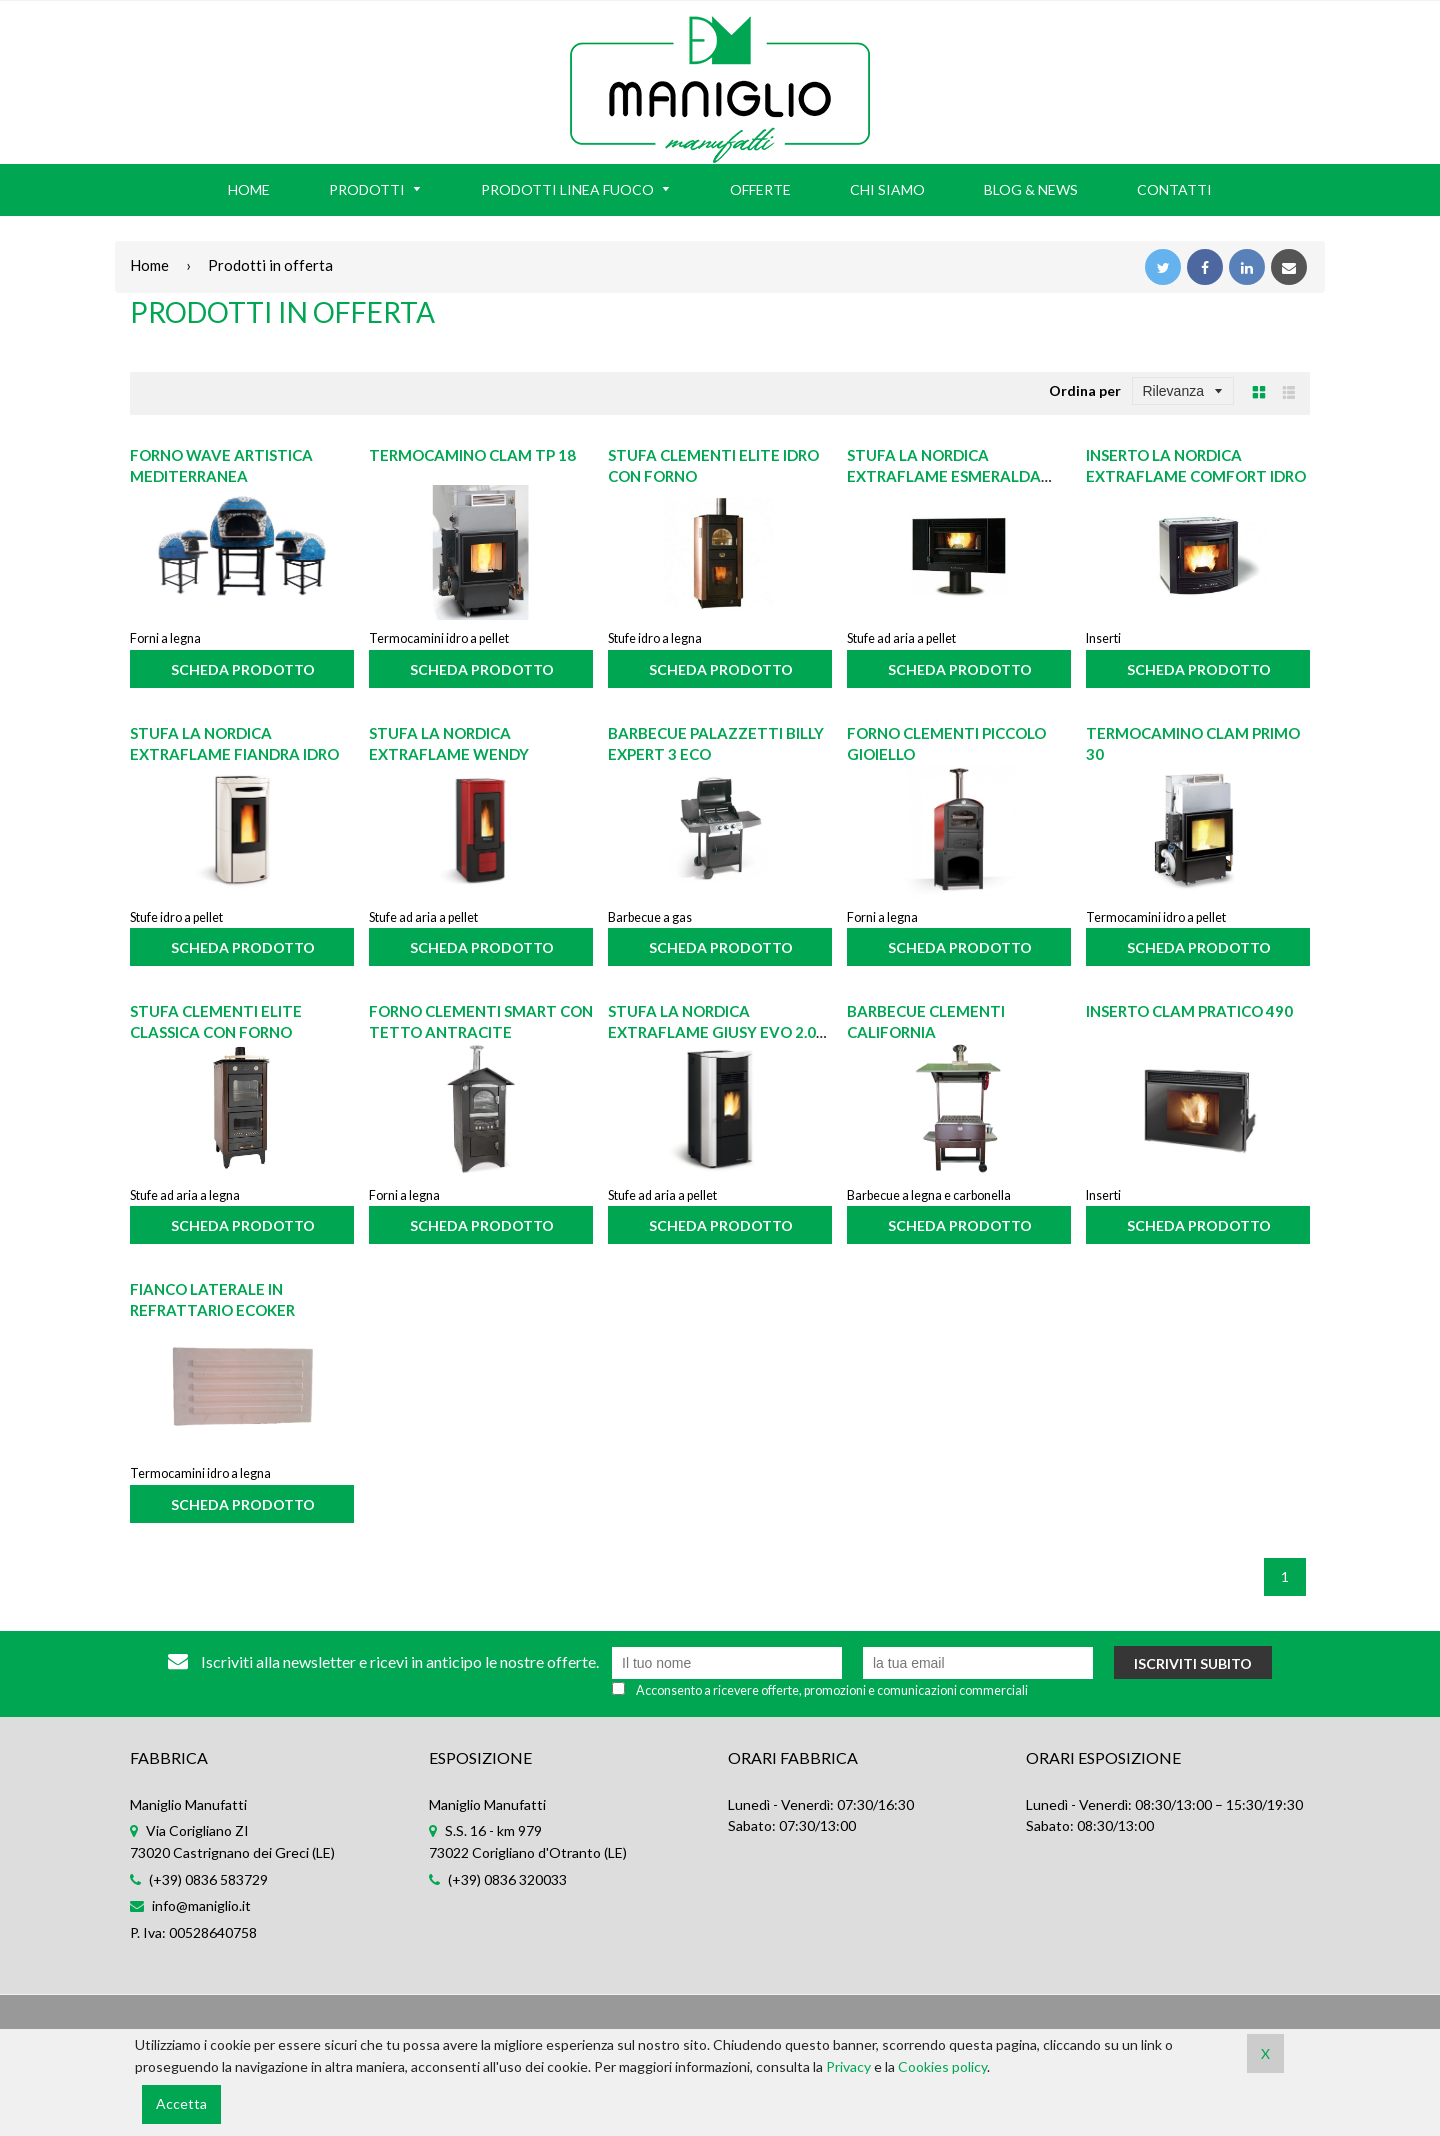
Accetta (181, 2103)
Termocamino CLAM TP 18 (472, 455)
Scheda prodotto (243, 669)
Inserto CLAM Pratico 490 (1189, 1011)
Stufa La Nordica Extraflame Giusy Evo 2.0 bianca (712, 1032)
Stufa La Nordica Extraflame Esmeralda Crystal (944, 476)
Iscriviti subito (1193, 1663)
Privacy (848, 2066)
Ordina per (1085, 390)
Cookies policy (942, 2066)
